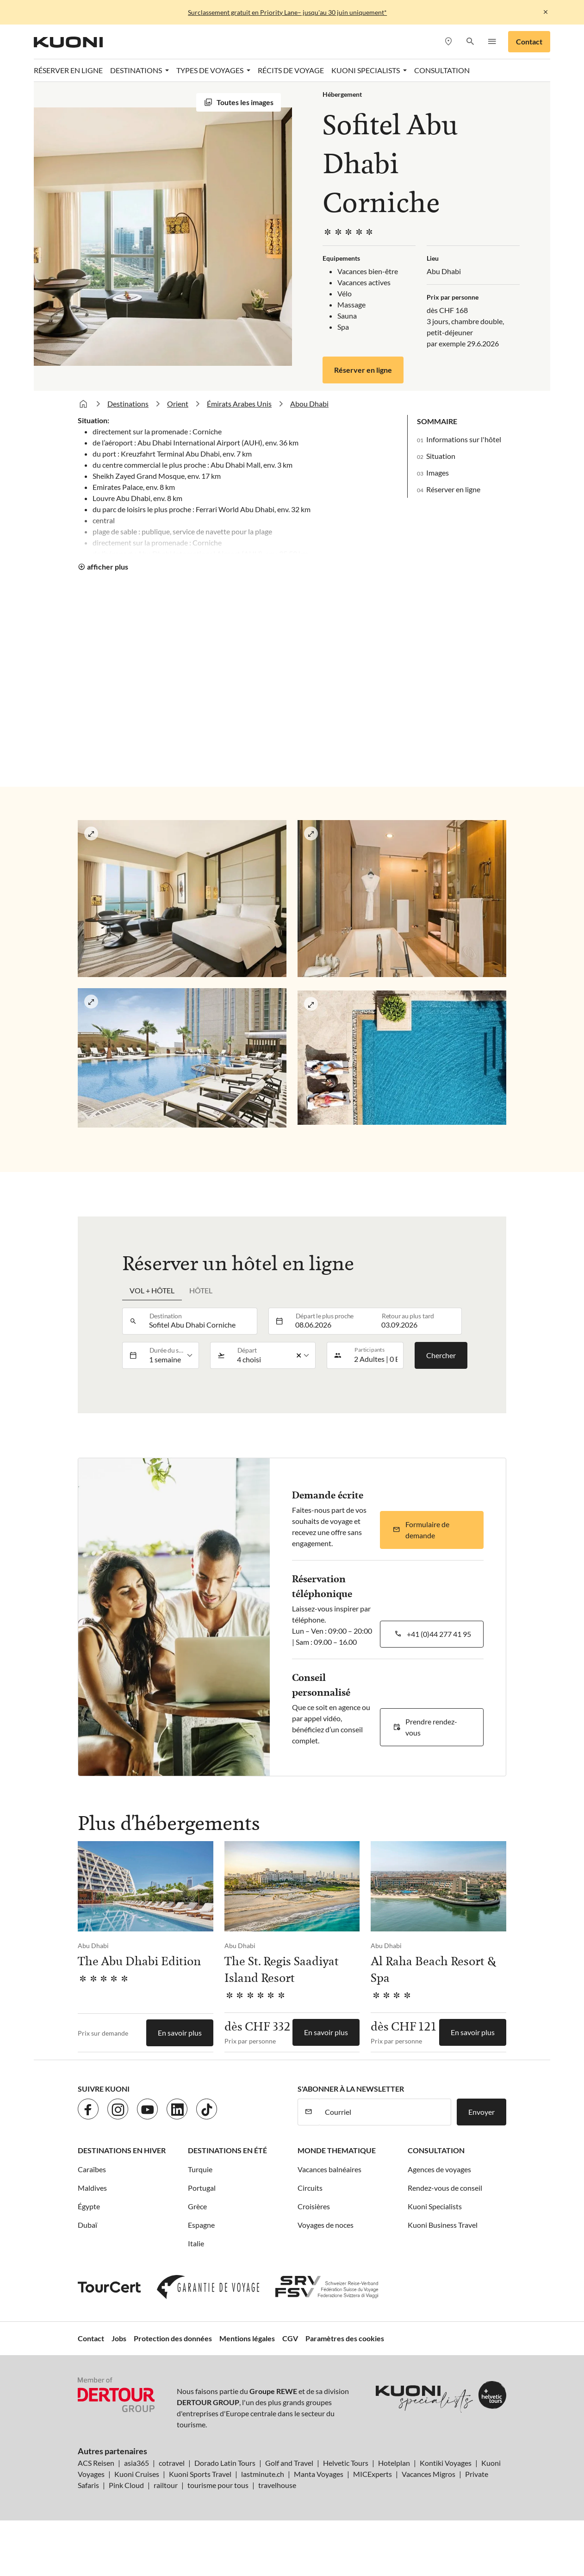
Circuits (310, 2187)
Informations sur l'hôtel (463, 439)
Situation (440, 455)
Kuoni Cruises (136, 2473)
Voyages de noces (326, 2224)
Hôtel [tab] (200, 1290)
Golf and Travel (289, 2462)
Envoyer (481, 2111)
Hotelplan (394, 2462)
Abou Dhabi (309, 403)
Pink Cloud (126, 2485)
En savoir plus (180, 2032)
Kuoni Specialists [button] (366, 70)
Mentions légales (247, 2338)
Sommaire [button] (437, 421)
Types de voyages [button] (210, 70)
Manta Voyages (318, 2473)
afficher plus (107, 566)
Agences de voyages (439, 2169)
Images (437, 472)
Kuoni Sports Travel (200, 2473)
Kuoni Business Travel (443, 2224)
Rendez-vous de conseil (445, 2187)
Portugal (202, 2187)
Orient (177, 403)
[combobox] (200, 1321)
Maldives (92, 2187)
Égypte (89, 2206)
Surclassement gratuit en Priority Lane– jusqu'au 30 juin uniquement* (287, 12)
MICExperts (372, 2473)
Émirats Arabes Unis (239, 403)
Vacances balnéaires (329, 2169)
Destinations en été (227, 2150)
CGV (290, 2338)
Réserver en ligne (68, 70)
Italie (196, 2243)
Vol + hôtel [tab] (152, 1290)
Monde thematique (337, 2150)
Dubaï (87, 2224)
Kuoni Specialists (435, 2206)
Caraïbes (92, 2169)
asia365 (136, 2462)
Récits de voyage (291, 70)
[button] (470, 41)
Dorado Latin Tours (224, 2462)
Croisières (314, 2206)
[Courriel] (385, 2112)
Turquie (200, 2169)
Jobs (119, 2338)
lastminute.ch (262, 2473)
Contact (529, 41)
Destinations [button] (136, 70)
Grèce (197, 2206)
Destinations (128, 403)
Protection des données (173, 2338)
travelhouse (277, 2485)
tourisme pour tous (218, 2485)
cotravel (172, 2462)
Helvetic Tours (345, 2462)
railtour (166, 2485)
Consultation (442, 70)
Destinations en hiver (122, 2150)
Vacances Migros (428, 2473)
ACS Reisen (96, 2462)
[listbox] (171, 1355)
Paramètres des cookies (344, 2338)
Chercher (441, 1355)
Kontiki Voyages (446, 2462)
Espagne (201, 2224)
